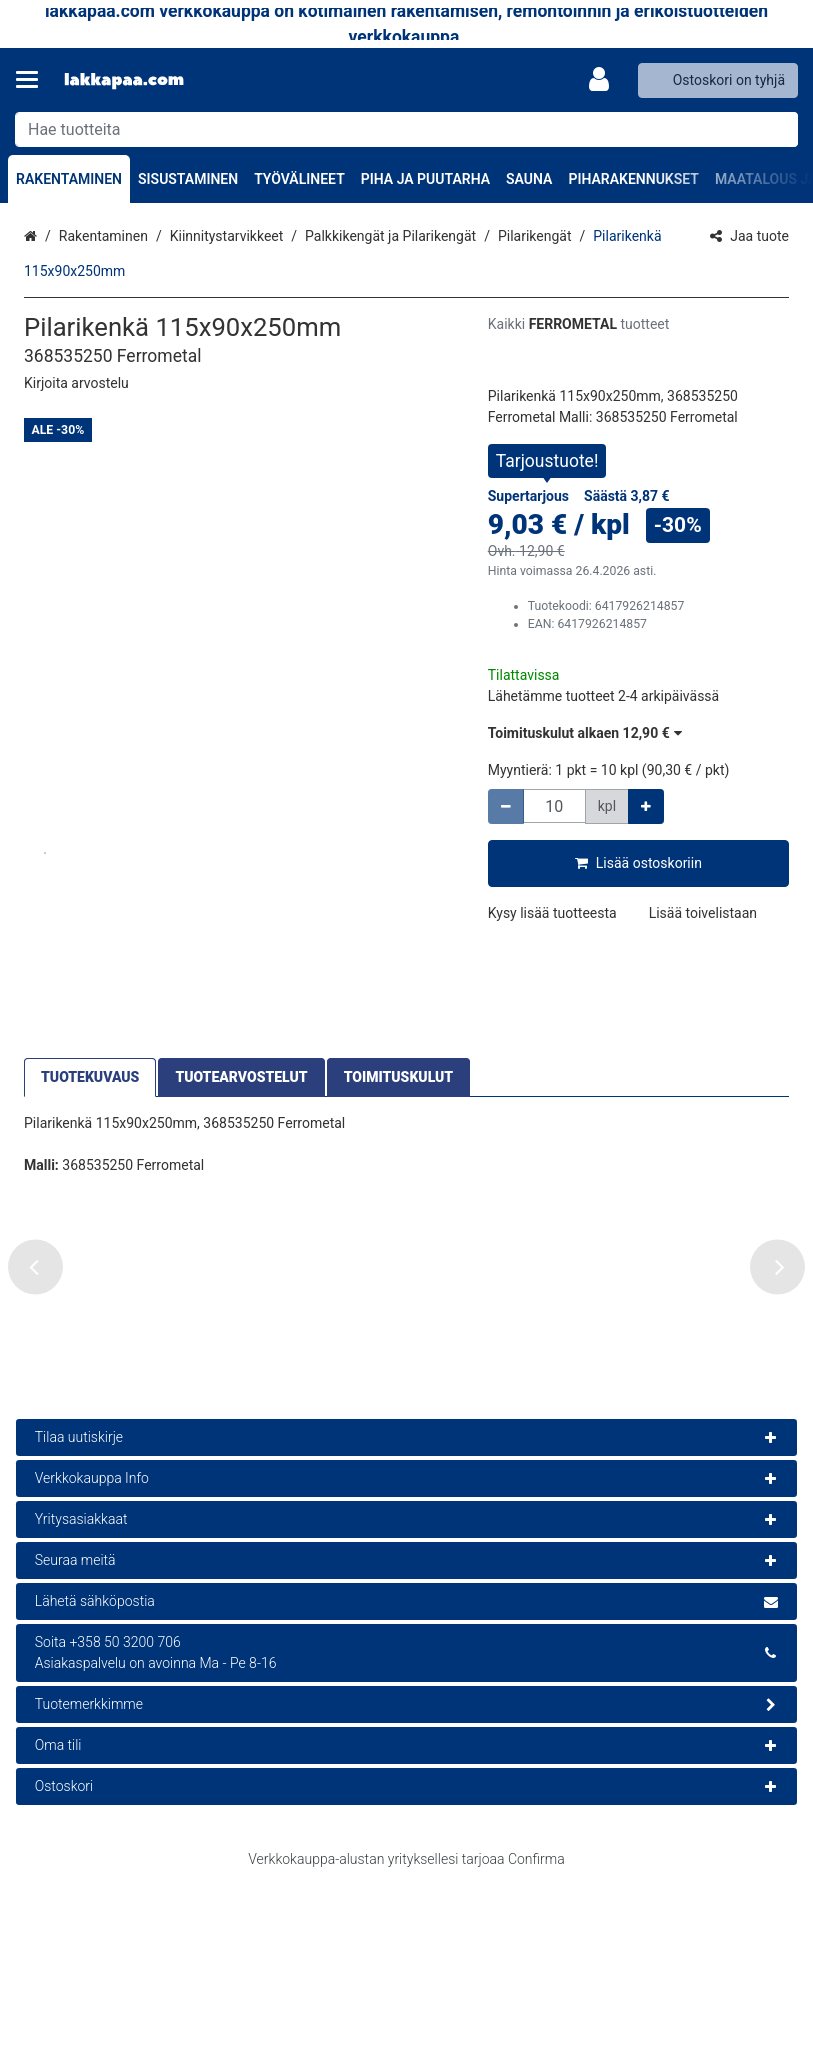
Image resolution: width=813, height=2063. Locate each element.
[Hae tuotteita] (406, 129)
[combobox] (406, 129)
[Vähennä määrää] (506, 806)
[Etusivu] (124, 80)
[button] (76, 383)
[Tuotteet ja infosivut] (33, 80)
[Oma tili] (605, 80)
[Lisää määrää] (646, 806)
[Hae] (778, 129)
